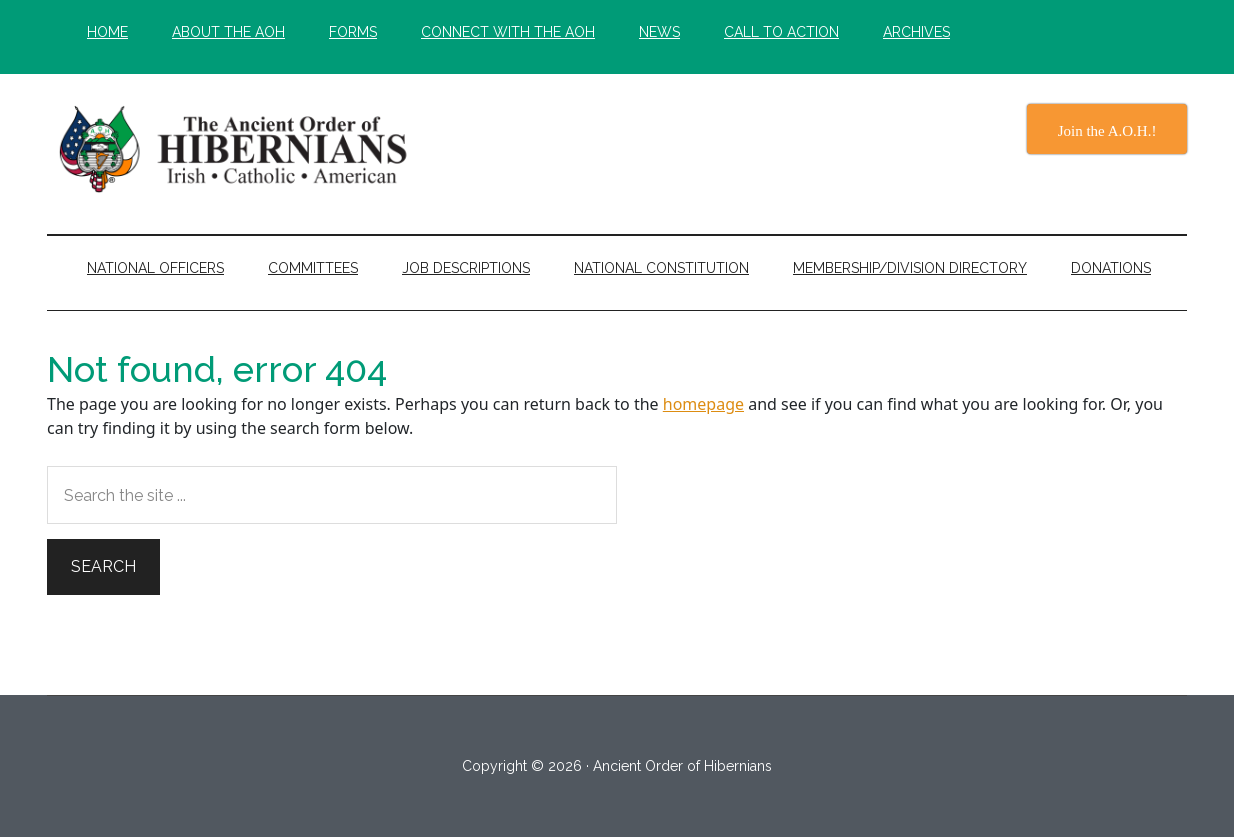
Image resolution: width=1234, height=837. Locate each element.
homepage (703, 404)
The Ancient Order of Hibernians (237, 149)
